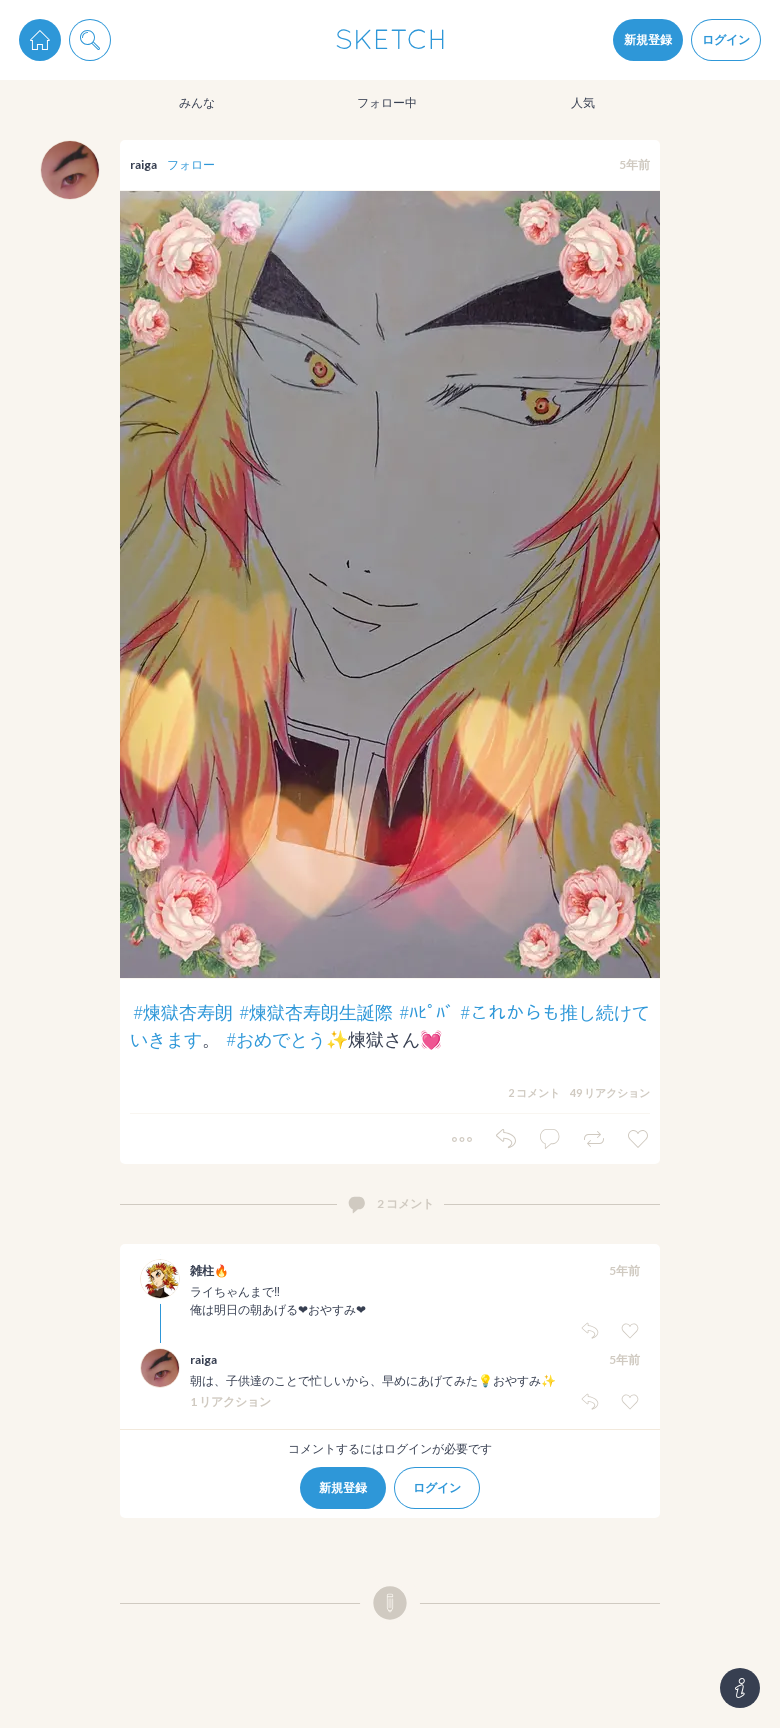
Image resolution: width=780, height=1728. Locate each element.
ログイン (726, 39)
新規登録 (648, 39)
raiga (143, 164)
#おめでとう (276, 1039)
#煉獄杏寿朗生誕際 (316, 1012)
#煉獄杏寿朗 (183, 1012)
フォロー (191, 164)
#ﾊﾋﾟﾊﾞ (426, 1012)
